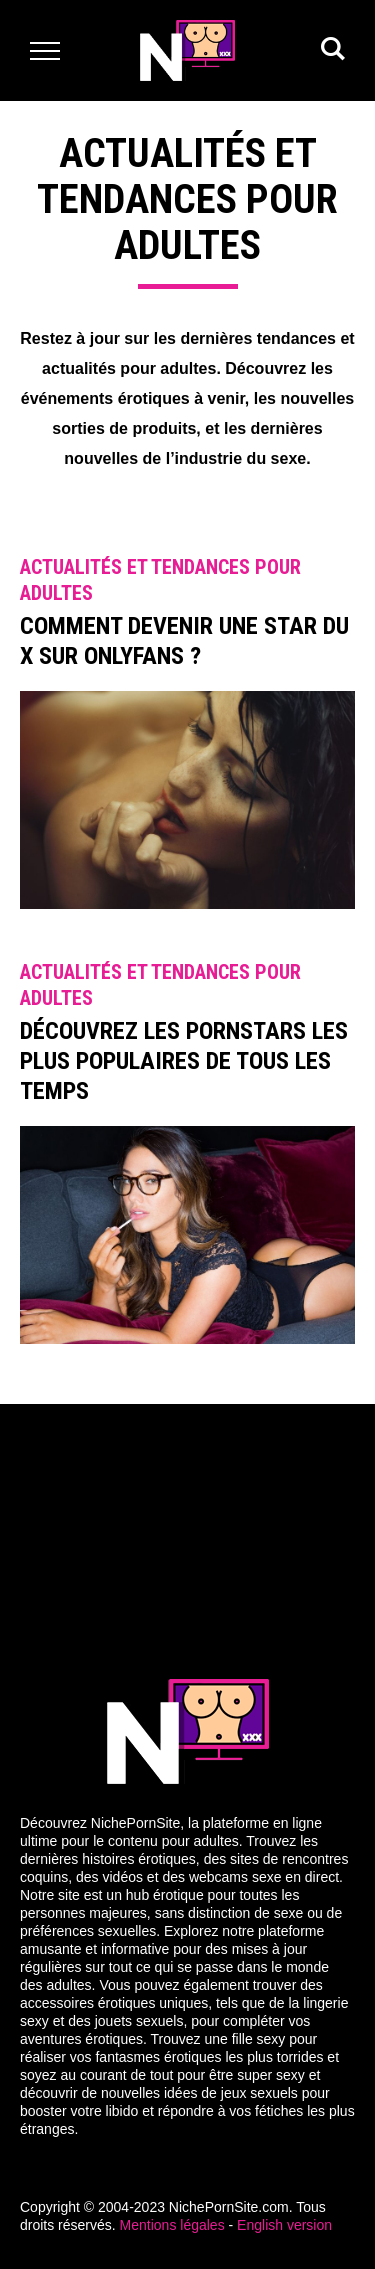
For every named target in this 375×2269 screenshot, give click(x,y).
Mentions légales (172, 2225)
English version (284, 2225)
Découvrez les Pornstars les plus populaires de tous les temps (184, 1061)
